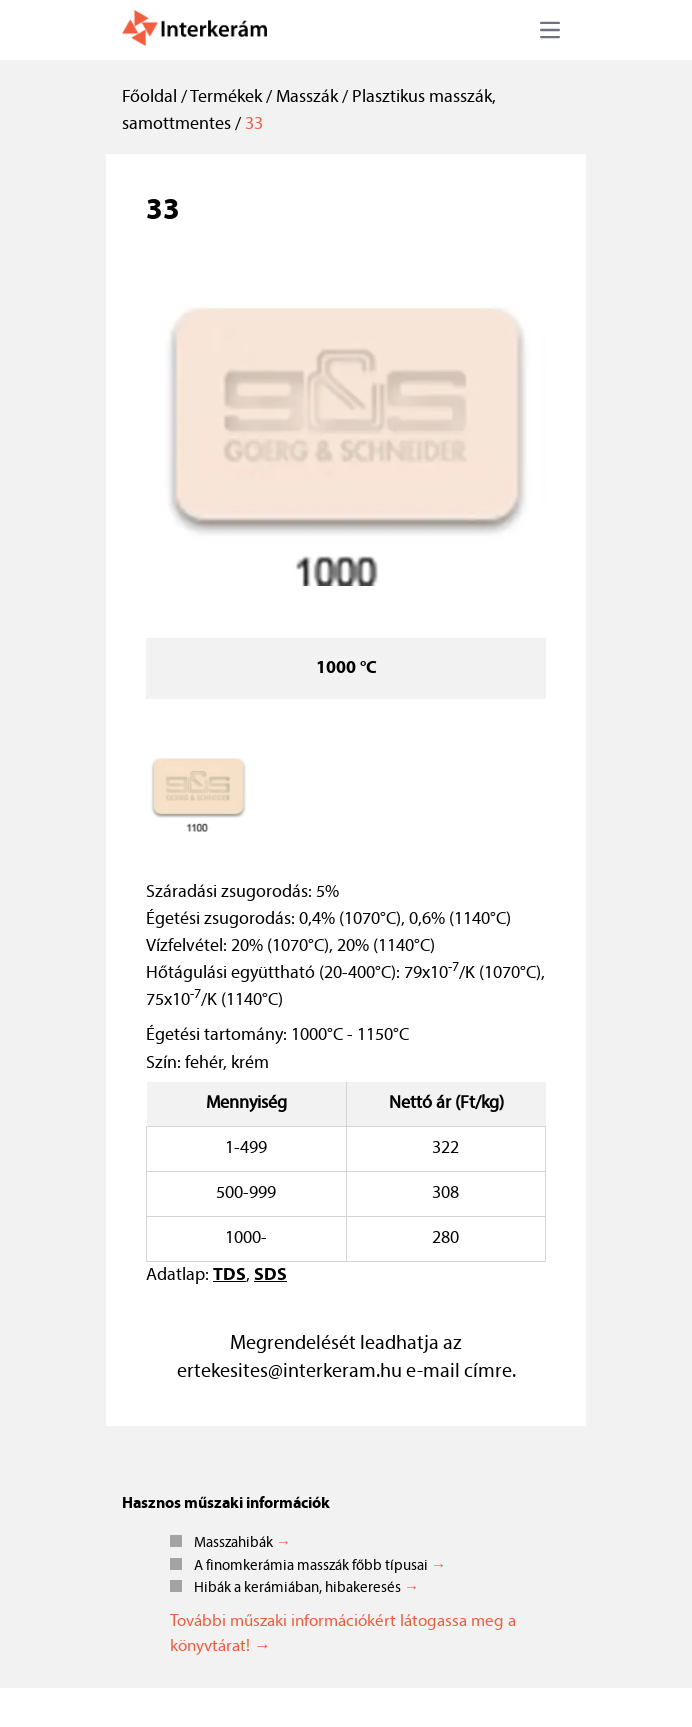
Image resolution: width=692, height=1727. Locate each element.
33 (254, 124)
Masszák (307, 97)
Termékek (226, 97)
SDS (270, 1275)
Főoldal (149, 97)
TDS (229, 1275)
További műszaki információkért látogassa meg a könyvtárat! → (343, 1634)
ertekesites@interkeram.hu (289, 1372)
